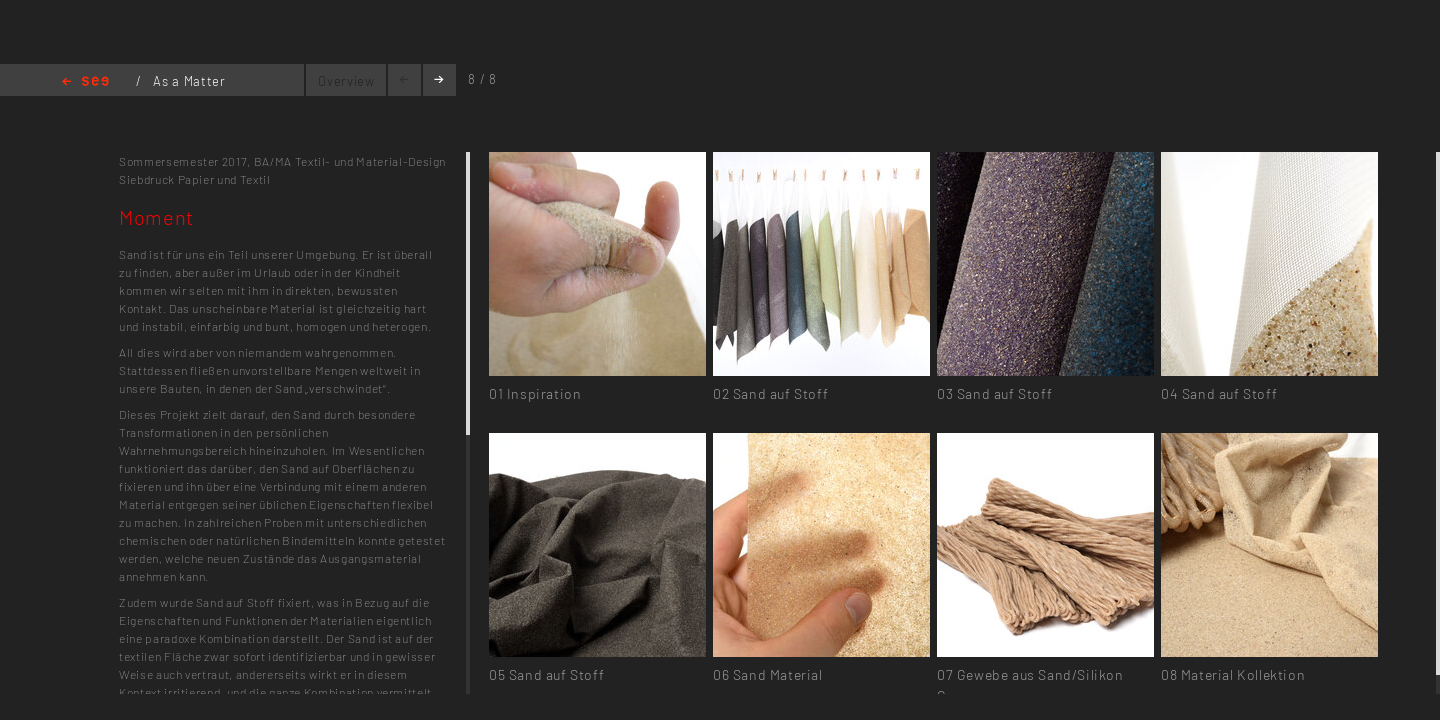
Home (85, 82)
